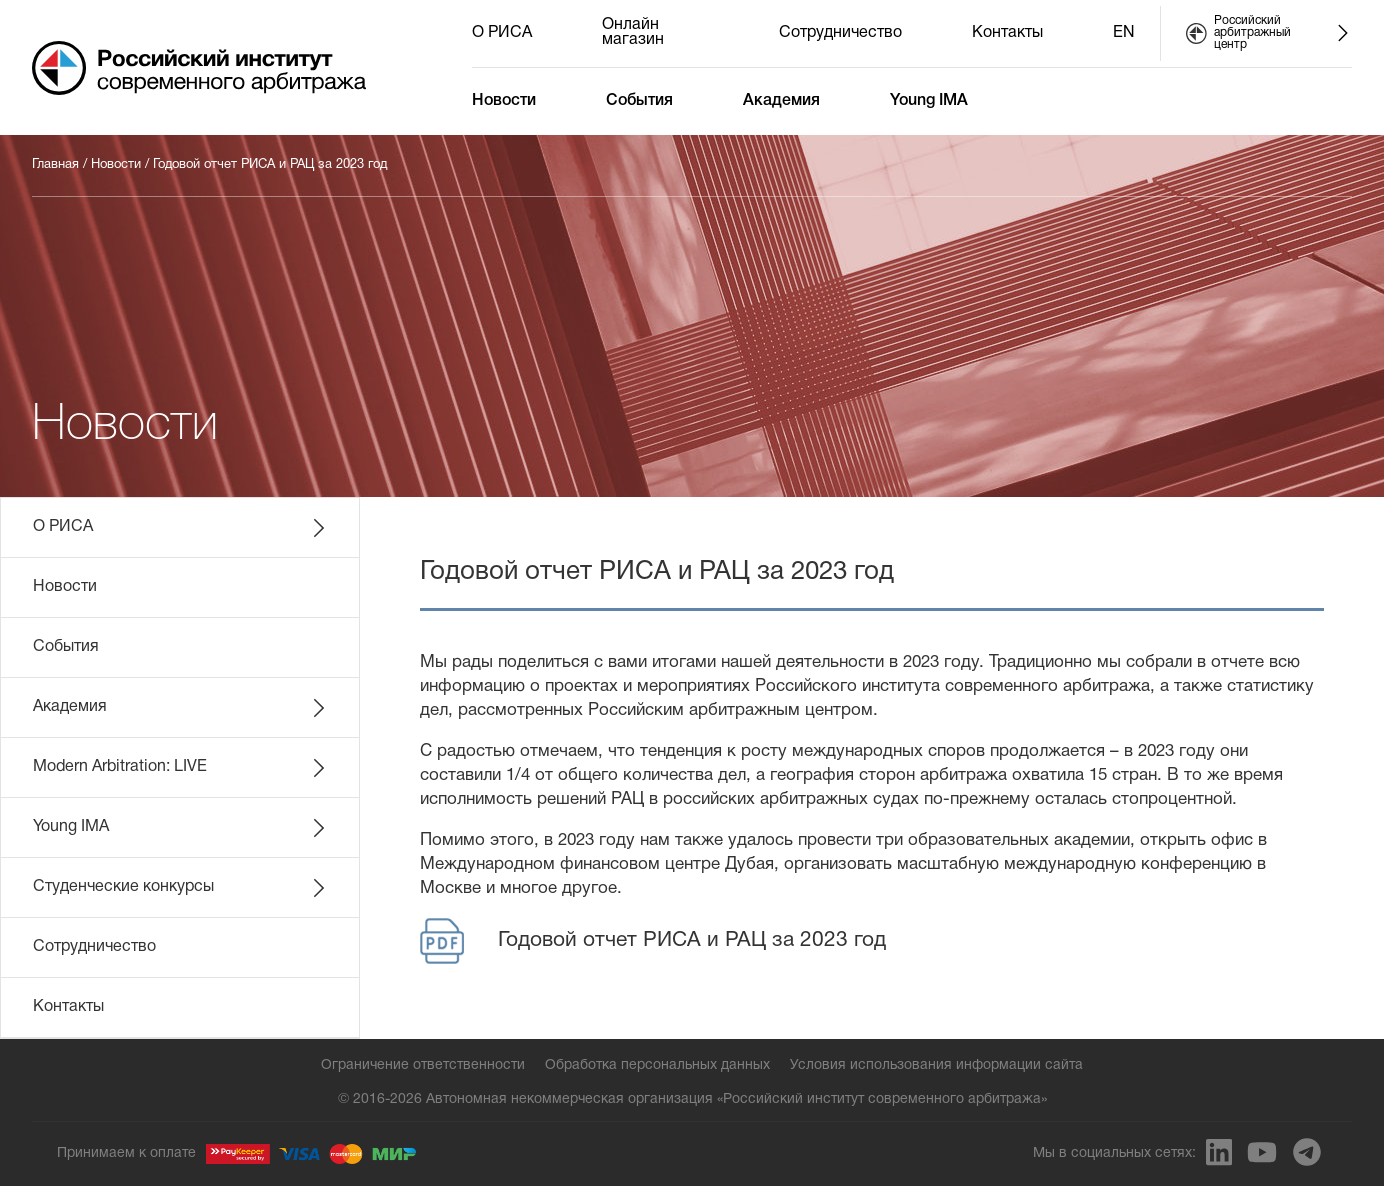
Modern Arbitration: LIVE (181, 768)
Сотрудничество (840, 33)
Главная (55, 165)
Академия (781, 101)
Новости (504, 101)
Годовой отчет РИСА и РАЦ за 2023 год (270, 165)
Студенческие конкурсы (181, 888)
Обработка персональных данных (657, 1065)
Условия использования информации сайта (936, 1065)
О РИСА (502, 33)
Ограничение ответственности (423, 1065)
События (639, 101)
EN (1124, 33)
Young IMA (929, 101)
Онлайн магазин (633, 32)
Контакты (1007, 33)
